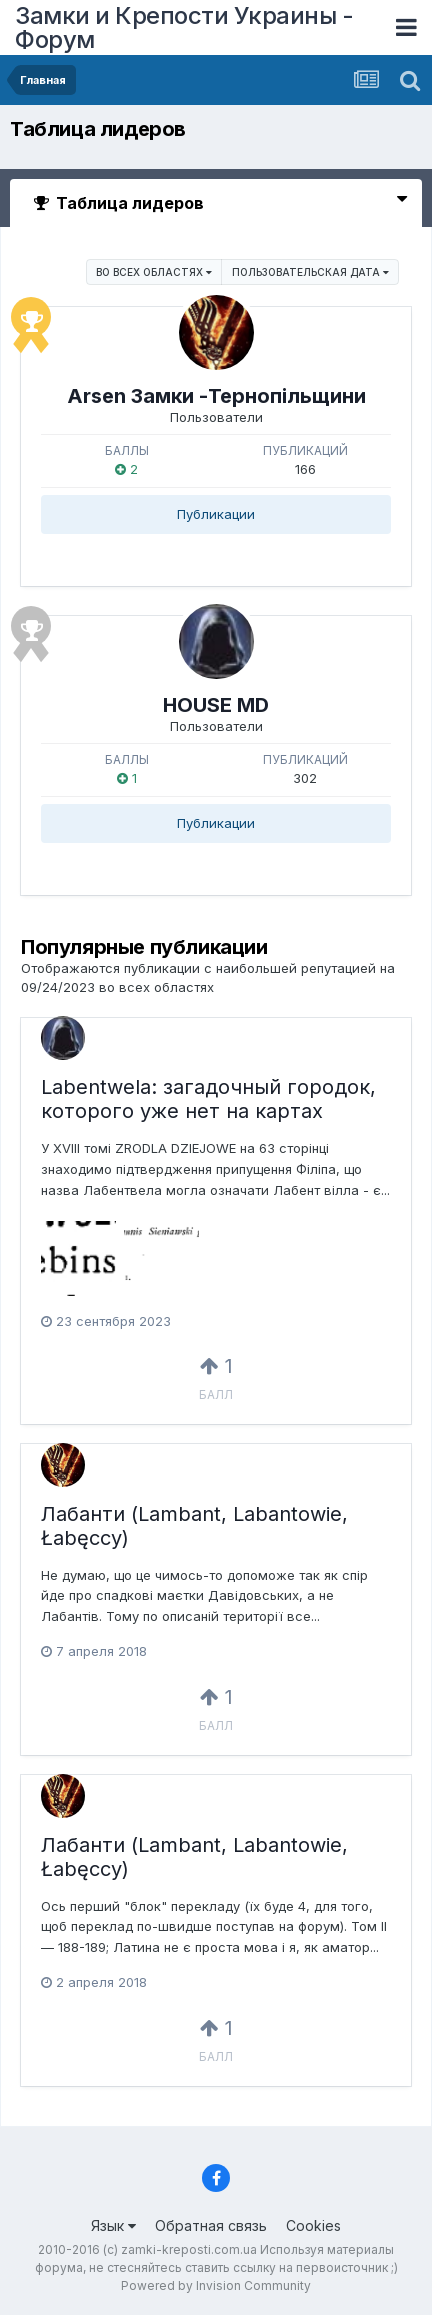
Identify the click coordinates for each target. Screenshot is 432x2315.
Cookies (313, 2225)
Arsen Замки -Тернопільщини (216, 396)
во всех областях (154, 272)
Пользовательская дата (310, 272)
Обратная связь (211, 2225)
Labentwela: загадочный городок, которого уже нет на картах (208, 1099)
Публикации (216, 514)
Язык (113, 2225)
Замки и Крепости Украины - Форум (184, 27)
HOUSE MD (216, 705)
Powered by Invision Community (216, 2285)
